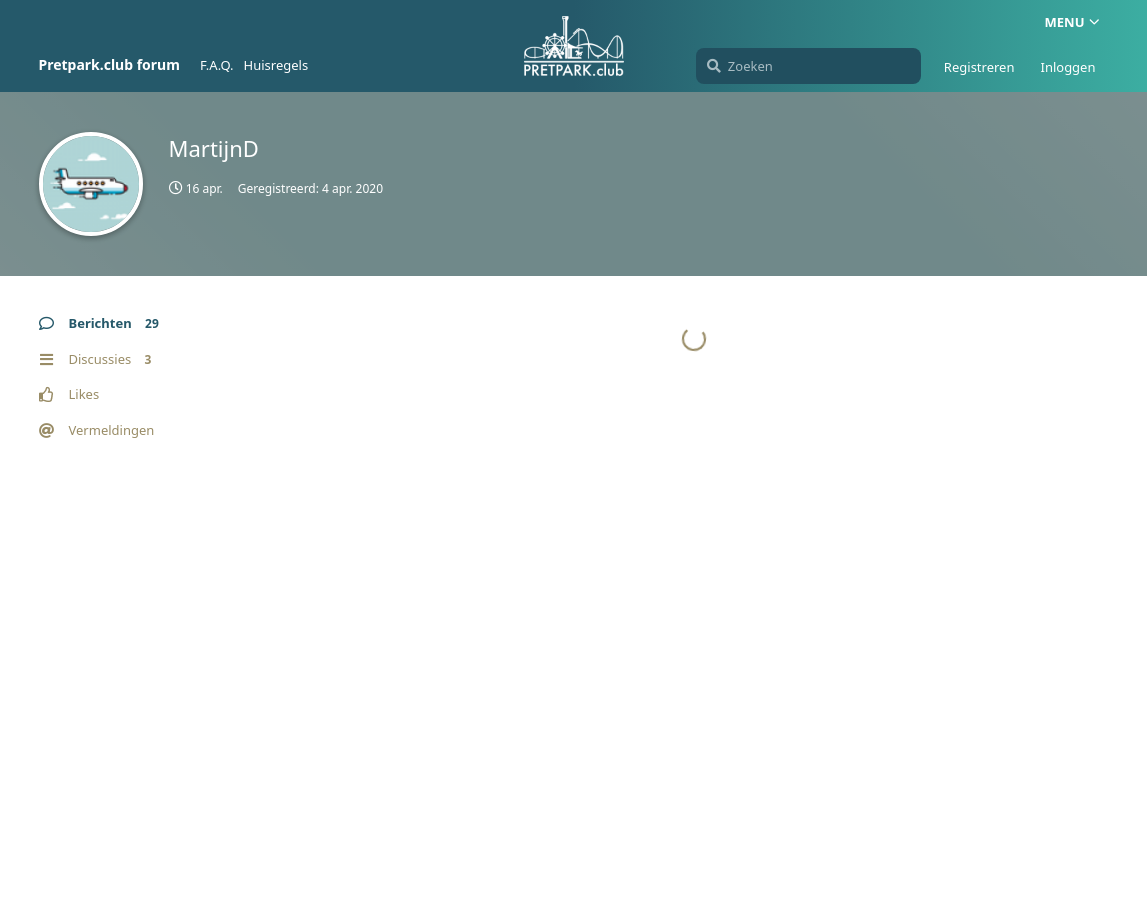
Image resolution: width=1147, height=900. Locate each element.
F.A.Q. (217, 65)
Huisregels (276, 65)
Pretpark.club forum (109, 64)
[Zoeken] (808, 66)
